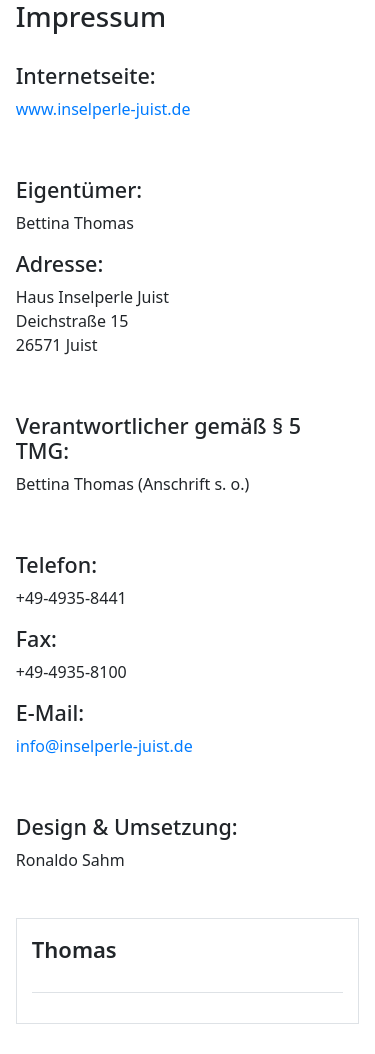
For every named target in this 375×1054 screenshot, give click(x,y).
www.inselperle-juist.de (103, 109)
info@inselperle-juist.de (104, 746)
